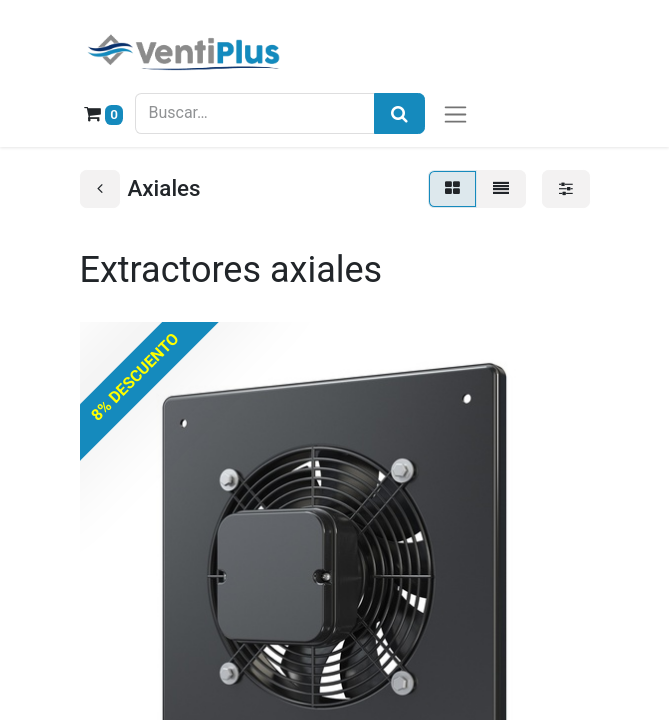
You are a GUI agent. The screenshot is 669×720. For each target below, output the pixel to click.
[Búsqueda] (399, 113)
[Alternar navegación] (455, 113)
